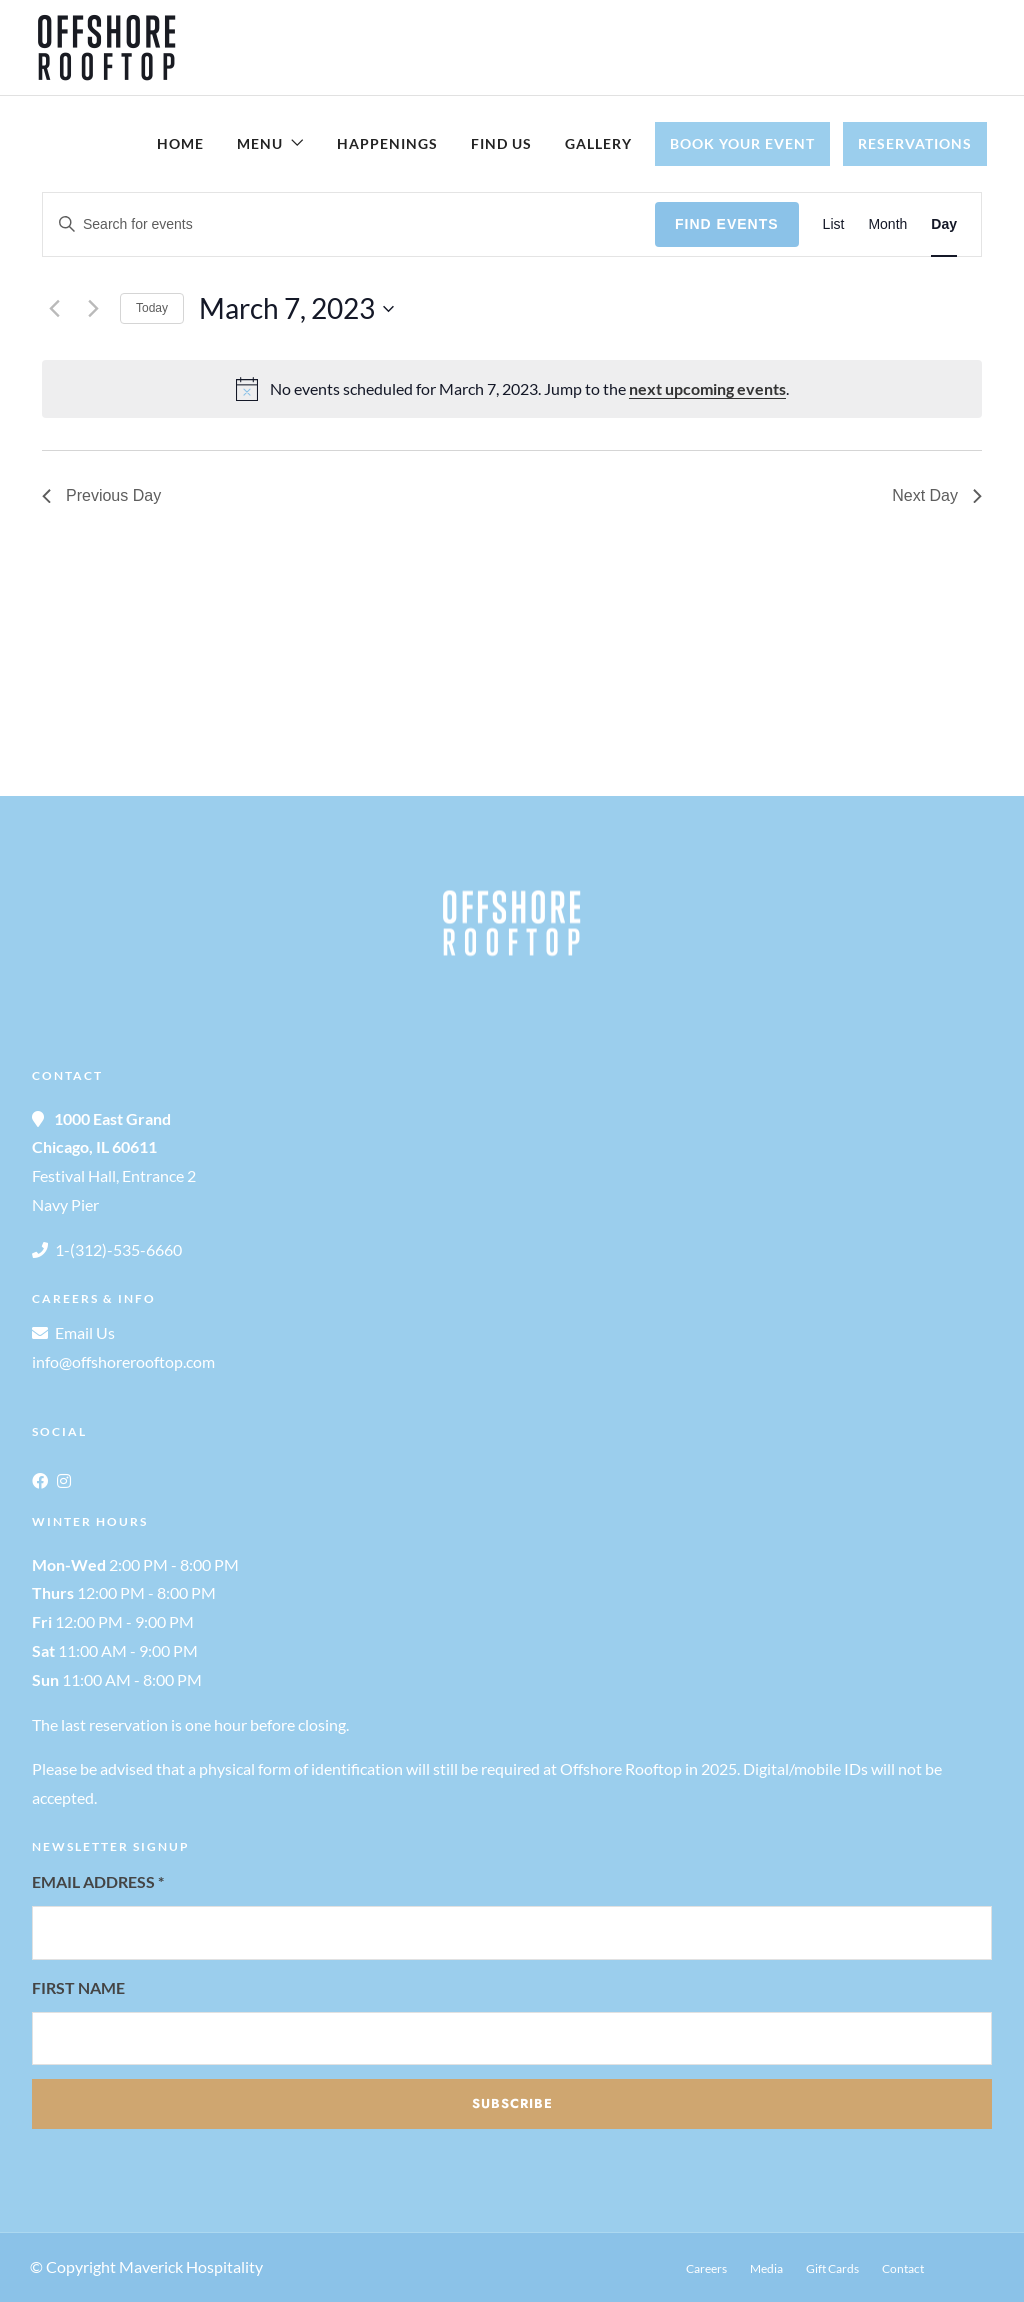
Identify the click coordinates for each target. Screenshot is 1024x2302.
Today (152, 308)
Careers (706, 2268)
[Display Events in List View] (834, 224)
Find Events (727, 224)
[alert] (512, 389)
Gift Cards (832, 2268)
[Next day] (93, 309)
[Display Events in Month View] (887, 224)
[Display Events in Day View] (944, 224)
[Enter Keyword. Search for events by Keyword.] (349, 224)
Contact (903, 2268)
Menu (260, 143)
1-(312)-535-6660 (118, 1249)
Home (180, 143)
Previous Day (101, 495)
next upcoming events (707, 388)
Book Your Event (742, 143)
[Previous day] (54, 309)
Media (766, 2268)
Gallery (598, 143)
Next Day (937, 495)
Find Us (501, 143)
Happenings (387, 143)
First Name (78, 1987)
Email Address (98, 1881)
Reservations (915, 143)
